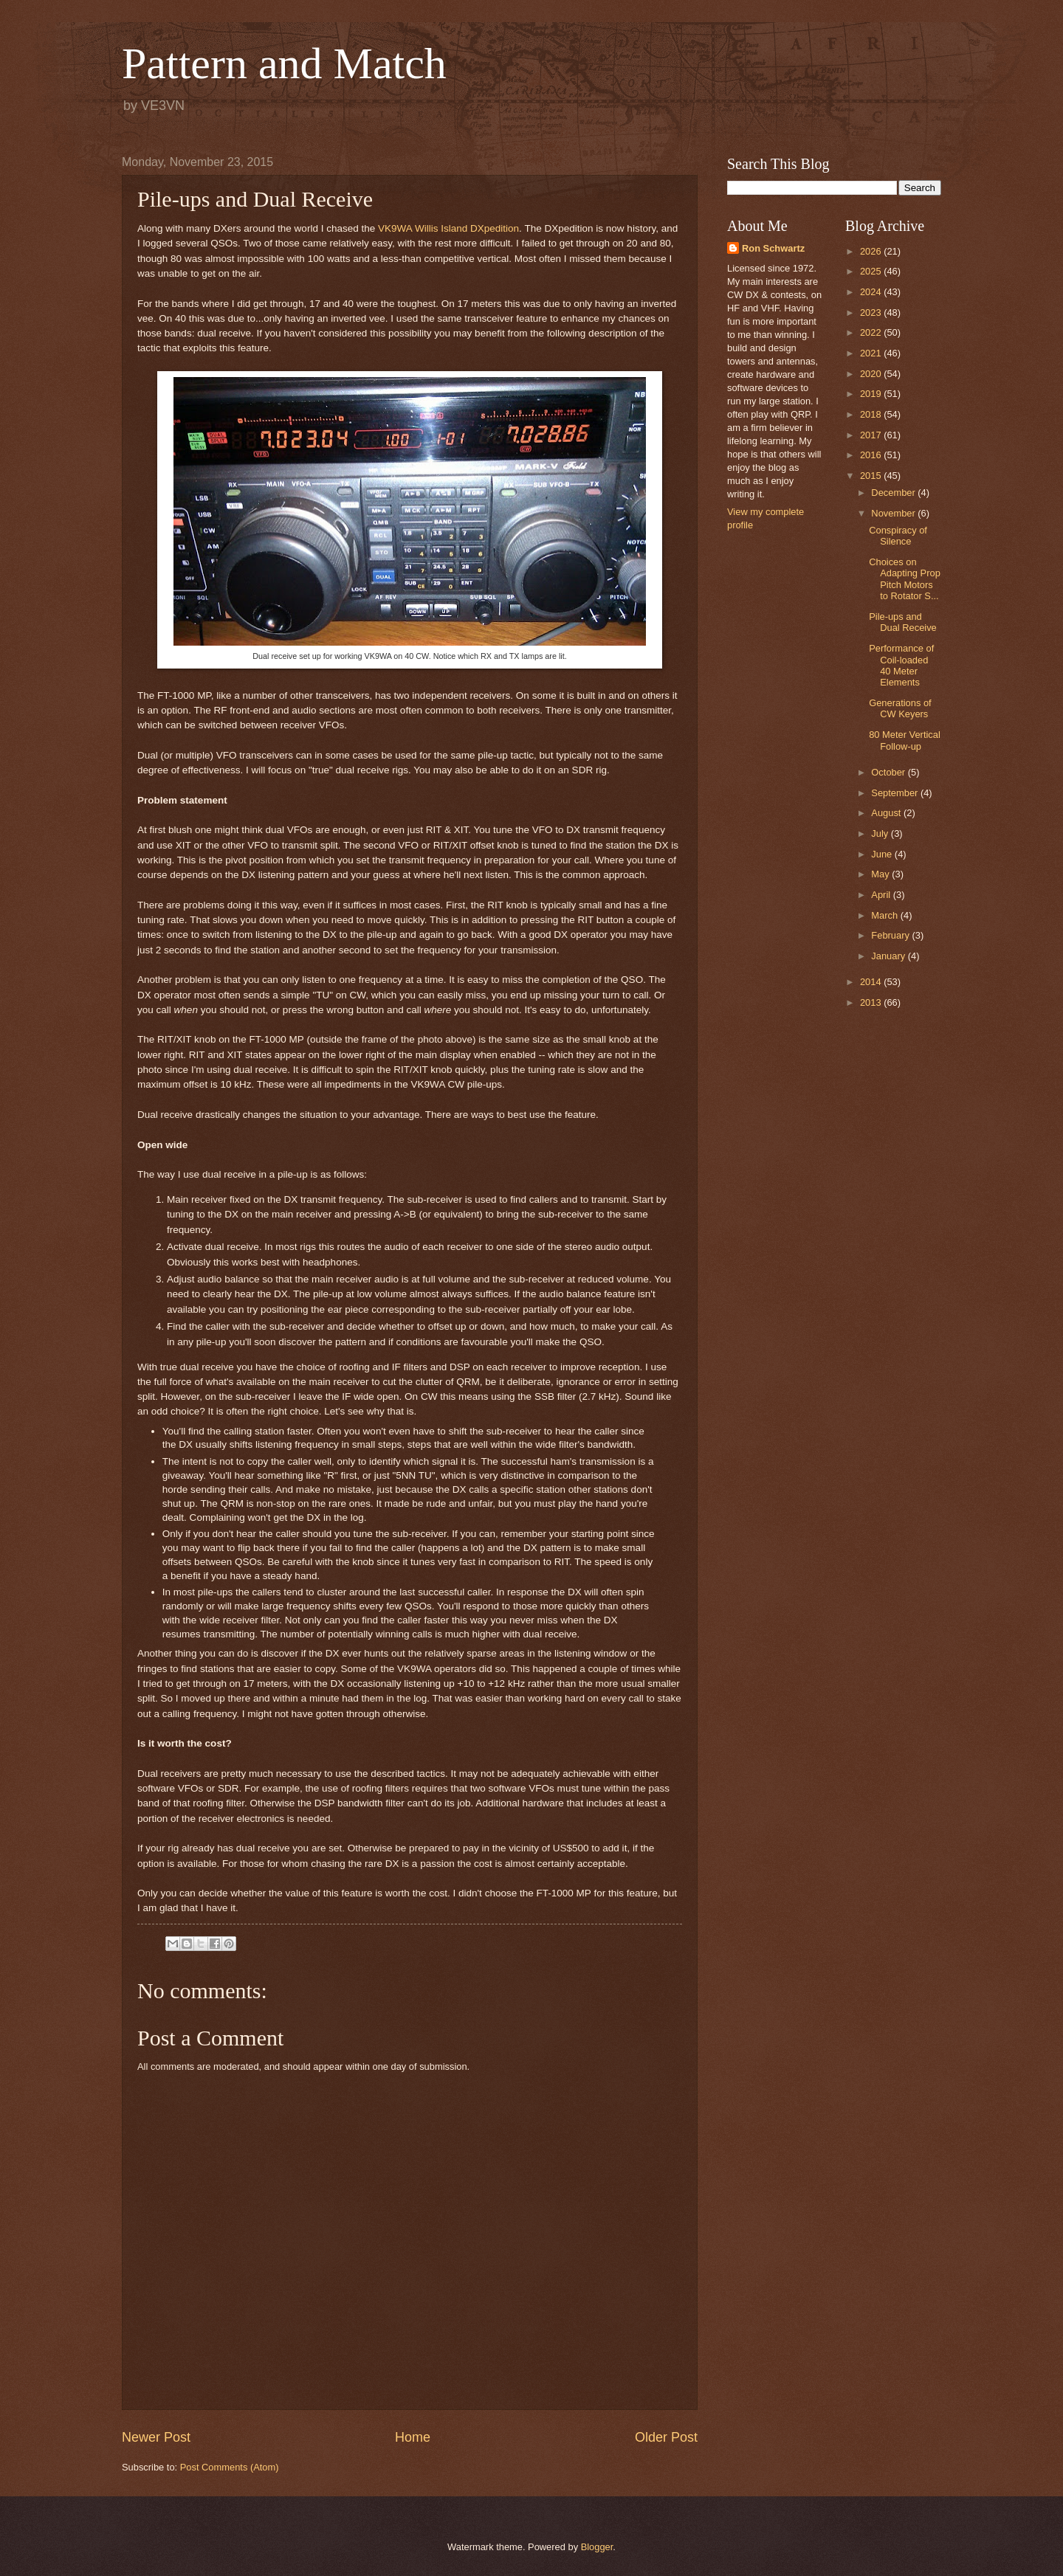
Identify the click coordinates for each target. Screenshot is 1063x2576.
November (894, 513)
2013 (872, 1002)
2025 (872, 271)
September (896, 792)
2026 (872, 251)
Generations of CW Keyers (900, 708)
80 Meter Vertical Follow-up (904, 740)
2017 (872, 435)
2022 (872, 332)
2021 (872, 353)
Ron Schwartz (773, 248)
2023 (872, 312)
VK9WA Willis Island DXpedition (448, 228)
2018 (872, 414)
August (887, 812)
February (891, 935)
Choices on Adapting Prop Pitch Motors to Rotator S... (904, 578)
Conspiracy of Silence (898, 536)
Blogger (597, 2546)
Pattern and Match (284, 63)
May (881, 874)
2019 (872, 393)
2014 (872, 981)
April (881, 894)
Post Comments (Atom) (229, 2467)
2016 (872, 454)
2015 (872, 475)
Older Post (666, 2437)
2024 (872, 291)
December (894, 492)
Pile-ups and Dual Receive (903, 622)
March (885, 915)
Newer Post (156, 2437)
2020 (872, 373)
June (883, 854)
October (889, 772)
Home (412, 2437)
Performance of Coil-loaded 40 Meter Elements (901, 665)
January (889, 955)
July (880, 833)
